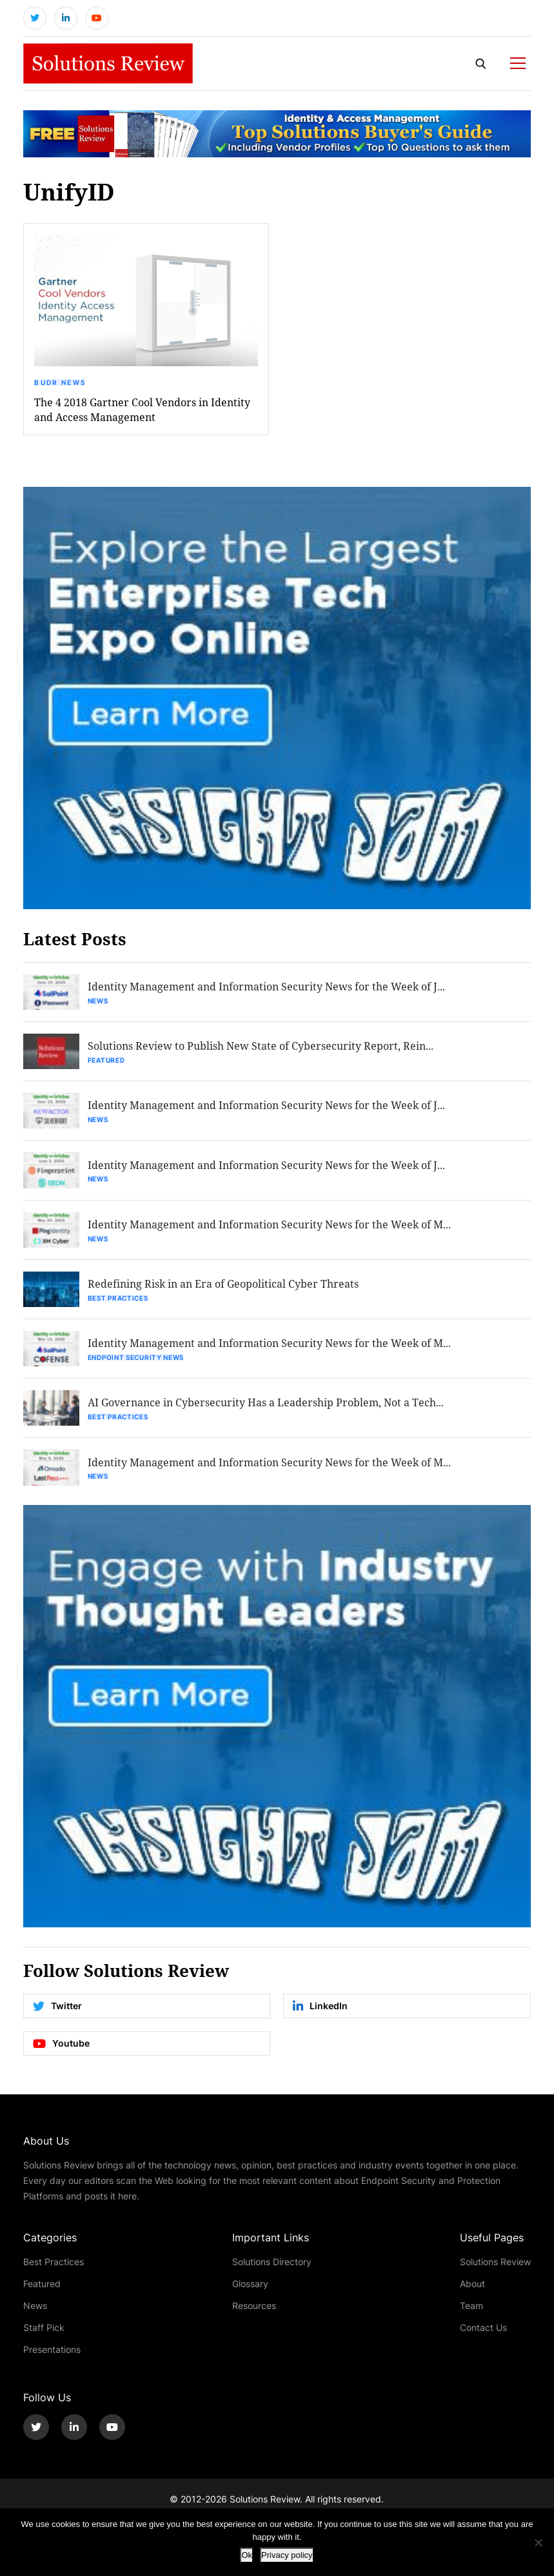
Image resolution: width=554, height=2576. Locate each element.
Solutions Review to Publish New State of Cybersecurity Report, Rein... (261, 1048)
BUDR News (60, 383)
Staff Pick (43, 2333)
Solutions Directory (272, 2267)
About (472, 2289)
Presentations (52, 2355)
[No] (537, 2542)
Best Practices (118, 1302)
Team (471, 2311)
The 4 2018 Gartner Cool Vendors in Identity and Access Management (142, 411)
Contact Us (483, 2333)
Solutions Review (495, 2267)
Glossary (250, 2289)
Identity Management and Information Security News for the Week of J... (267, 988)
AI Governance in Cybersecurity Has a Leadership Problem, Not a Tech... (266, 1408)
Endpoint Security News (136, 1362)
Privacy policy (286, 2555)
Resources (254, 2311)
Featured (107, 1062)
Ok (246, 2555)
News (98, 1002)
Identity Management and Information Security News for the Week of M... (269, 1228)
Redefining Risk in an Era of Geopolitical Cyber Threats (223, 1288)
